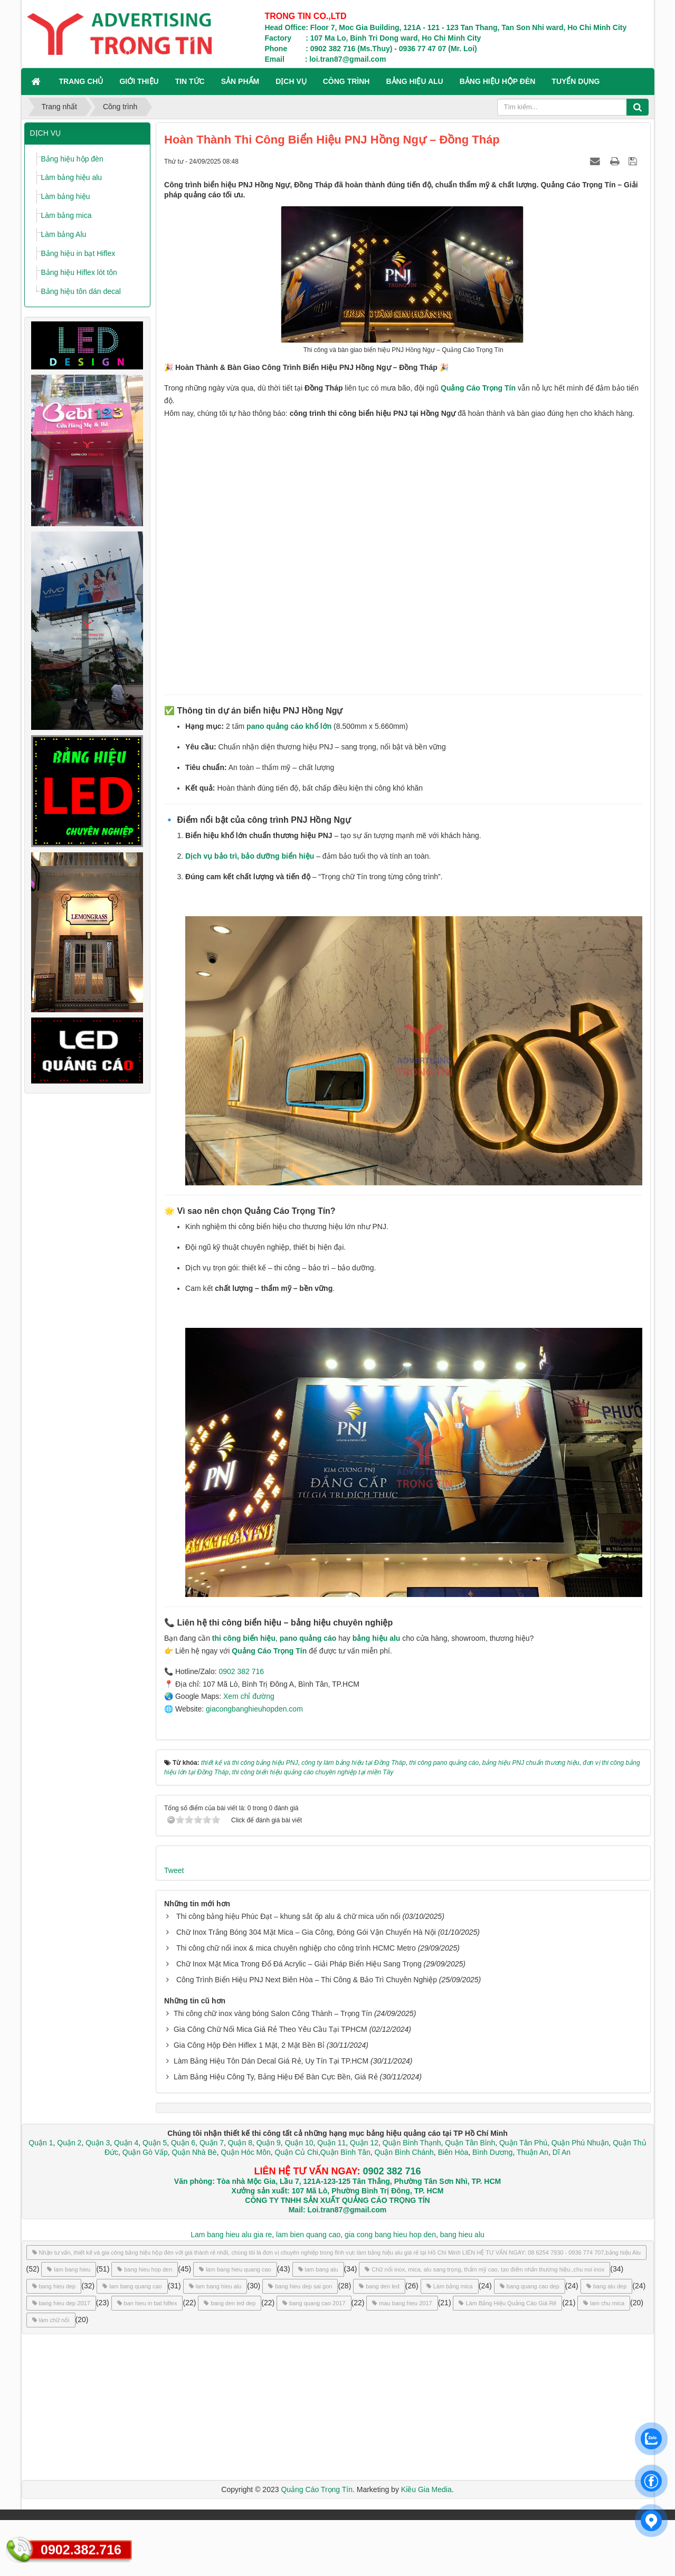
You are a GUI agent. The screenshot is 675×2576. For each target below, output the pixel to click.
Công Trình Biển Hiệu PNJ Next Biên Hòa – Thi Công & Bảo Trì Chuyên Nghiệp (306, 1979)
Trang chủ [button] (81, 81)
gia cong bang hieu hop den (390, 2234)
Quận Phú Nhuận (580, 2142)
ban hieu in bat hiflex (147, 2303)
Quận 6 (182, 2142)
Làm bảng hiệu (65, 196)
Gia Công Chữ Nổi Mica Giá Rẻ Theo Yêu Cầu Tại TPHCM (270, 2029)
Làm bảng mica (66, 215)
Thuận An (532, 2152)
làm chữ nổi (51, 2320)
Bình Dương (492, 2152)
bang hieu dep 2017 (61, 2303)
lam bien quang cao (308, 2234)
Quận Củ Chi (296, 2152)
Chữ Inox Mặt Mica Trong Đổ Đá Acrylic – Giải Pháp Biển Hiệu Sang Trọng (299, 1964)
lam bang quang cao (132, 2286)
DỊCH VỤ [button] (291, 81)
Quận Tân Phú (523, 2142)
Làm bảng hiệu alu (71, 177)
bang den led (379, 2286)
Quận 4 (126, 2142)
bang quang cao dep (529, 2286)
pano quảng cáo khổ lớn (288, 726)
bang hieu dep (54, 2286)
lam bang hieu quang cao (235, 2269)
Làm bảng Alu (64, 234)
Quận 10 (299, 2142)
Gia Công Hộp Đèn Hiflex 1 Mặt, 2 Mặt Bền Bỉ (249, 2045)
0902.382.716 (81, 2549)
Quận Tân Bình (470, 2142)
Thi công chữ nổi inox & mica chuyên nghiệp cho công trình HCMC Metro (296, 1948)
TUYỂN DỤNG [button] (576, 81)
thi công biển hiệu (243, 1638)
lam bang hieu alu (215, 2286)
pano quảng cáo (308, 1638)
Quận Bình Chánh (404, 2152)
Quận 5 (154, 2142)
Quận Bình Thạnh (412, 2142)
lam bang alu (318, 2269)
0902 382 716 (241, 1671)
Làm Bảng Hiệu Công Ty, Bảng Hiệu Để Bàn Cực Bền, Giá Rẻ (276, 2077)
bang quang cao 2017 (313, 2303)
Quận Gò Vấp (145, 2152)
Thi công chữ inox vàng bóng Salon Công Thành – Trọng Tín (273, 2013)
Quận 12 (363, 2142)
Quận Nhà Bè (194, 2152)
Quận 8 (240, 2142)
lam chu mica (603, 2303)
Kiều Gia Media (426, 2489)
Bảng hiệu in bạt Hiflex (78, 253)
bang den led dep (229, 2303)
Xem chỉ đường (248, 1696)
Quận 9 (268, 2142)
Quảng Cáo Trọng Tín (478, 388)
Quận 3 (97, 2142)
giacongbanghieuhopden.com (254, 1709)
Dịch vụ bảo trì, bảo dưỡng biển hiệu (249, 856)
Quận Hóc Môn (245, 2152)
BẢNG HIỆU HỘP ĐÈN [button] (498, 81)
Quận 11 (331, 2142)
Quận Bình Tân (345, 2152)
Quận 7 (211, 2142)
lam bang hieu (68, 2269)
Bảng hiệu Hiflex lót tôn (79, 272)
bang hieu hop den (144, 2269)
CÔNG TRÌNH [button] (346, 81)
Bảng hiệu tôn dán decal (81, 291)
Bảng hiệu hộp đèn (72, 159)
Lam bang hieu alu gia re (231, 2234)
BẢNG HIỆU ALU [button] (414, 81)
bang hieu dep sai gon (300, 2286)
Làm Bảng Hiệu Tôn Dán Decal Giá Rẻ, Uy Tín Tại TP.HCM (271, 2061)
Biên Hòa (452, 2152)
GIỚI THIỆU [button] (138, 81)
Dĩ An (562, 2152)
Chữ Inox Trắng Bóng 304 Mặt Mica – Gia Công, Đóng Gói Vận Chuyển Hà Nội (306, 1932)
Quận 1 (40, 2142)
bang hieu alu (462, 2234)
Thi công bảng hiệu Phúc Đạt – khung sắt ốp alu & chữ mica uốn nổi (288, 1916)
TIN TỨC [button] (190, 81)
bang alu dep (606, 2286)
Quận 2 (69, 2142)
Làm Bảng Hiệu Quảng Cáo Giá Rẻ (507, 2303)
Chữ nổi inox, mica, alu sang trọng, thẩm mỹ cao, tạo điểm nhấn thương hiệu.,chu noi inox (484, 2269)
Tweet (174, 1870)
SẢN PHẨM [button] (240, 81)
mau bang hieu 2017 (402, 2303)
